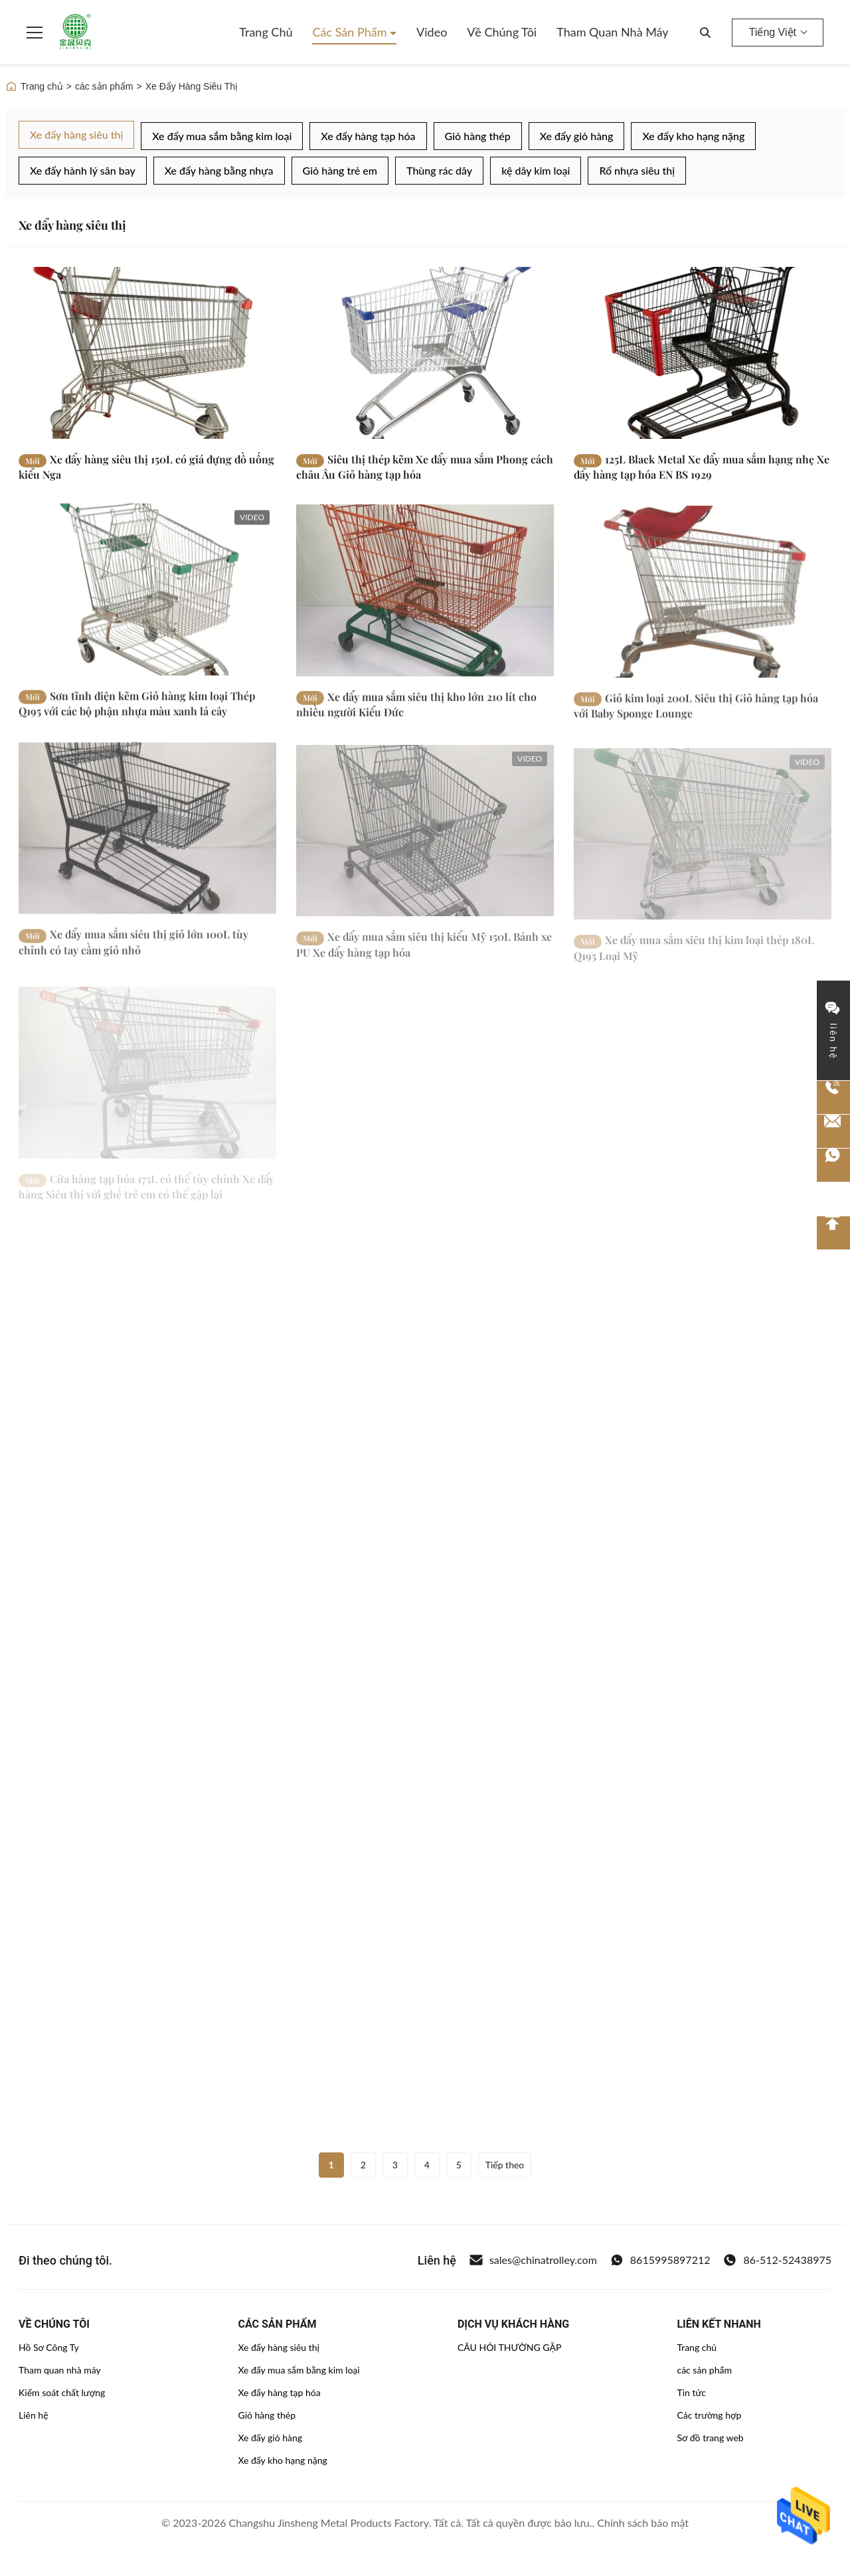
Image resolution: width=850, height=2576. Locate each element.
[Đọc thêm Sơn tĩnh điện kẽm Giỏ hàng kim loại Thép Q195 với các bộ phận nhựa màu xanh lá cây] (147, 606)
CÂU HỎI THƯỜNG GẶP (509, 2347)
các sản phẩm (104, 86)
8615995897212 (660, 2260)
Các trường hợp (709, 2415)
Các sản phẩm (351, 32)
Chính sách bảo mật (643, 2522)
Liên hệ (33, 2415)
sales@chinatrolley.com (533, 2260)
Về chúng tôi (502, 32)
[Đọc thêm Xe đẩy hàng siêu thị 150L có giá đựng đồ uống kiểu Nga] (147, 353)
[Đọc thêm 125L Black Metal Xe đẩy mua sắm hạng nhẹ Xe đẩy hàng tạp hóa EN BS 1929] (702, 353)
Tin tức (691, 2392)
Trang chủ (265, 32)
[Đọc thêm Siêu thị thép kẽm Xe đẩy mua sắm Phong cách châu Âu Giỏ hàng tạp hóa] (425, 353)
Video (431, 32)
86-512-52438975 (777, 2260)
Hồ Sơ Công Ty (49, 2347)
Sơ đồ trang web (710, 2437)
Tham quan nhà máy (612, 32)
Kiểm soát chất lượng (62, 2392)
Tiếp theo (505, 2164)
